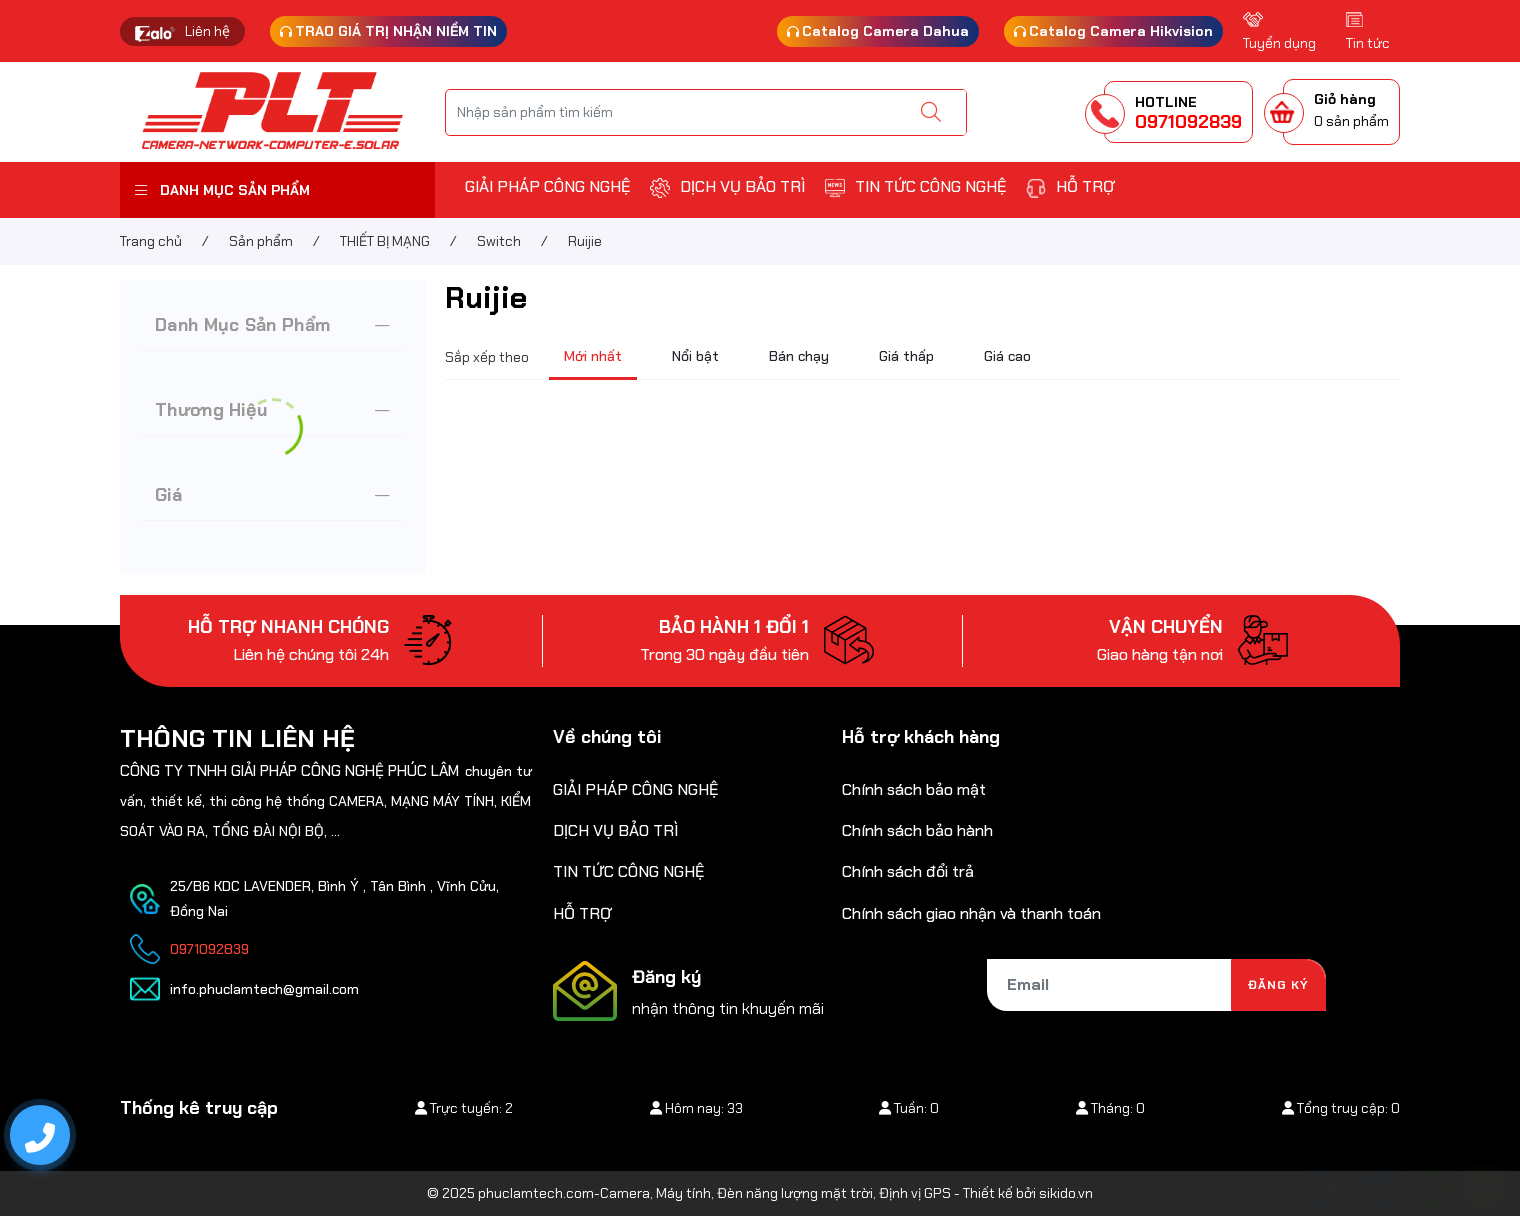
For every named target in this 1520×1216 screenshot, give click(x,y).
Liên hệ (207, 31)
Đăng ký (1278, 985)
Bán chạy (799, 356)
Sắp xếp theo (487, 357)
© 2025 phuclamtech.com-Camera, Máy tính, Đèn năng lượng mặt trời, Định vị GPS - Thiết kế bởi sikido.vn (760, 1193)
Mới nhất (593, 356)
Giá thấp (906, 356)
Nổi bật (695, 356)
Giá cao (1007, 356)
